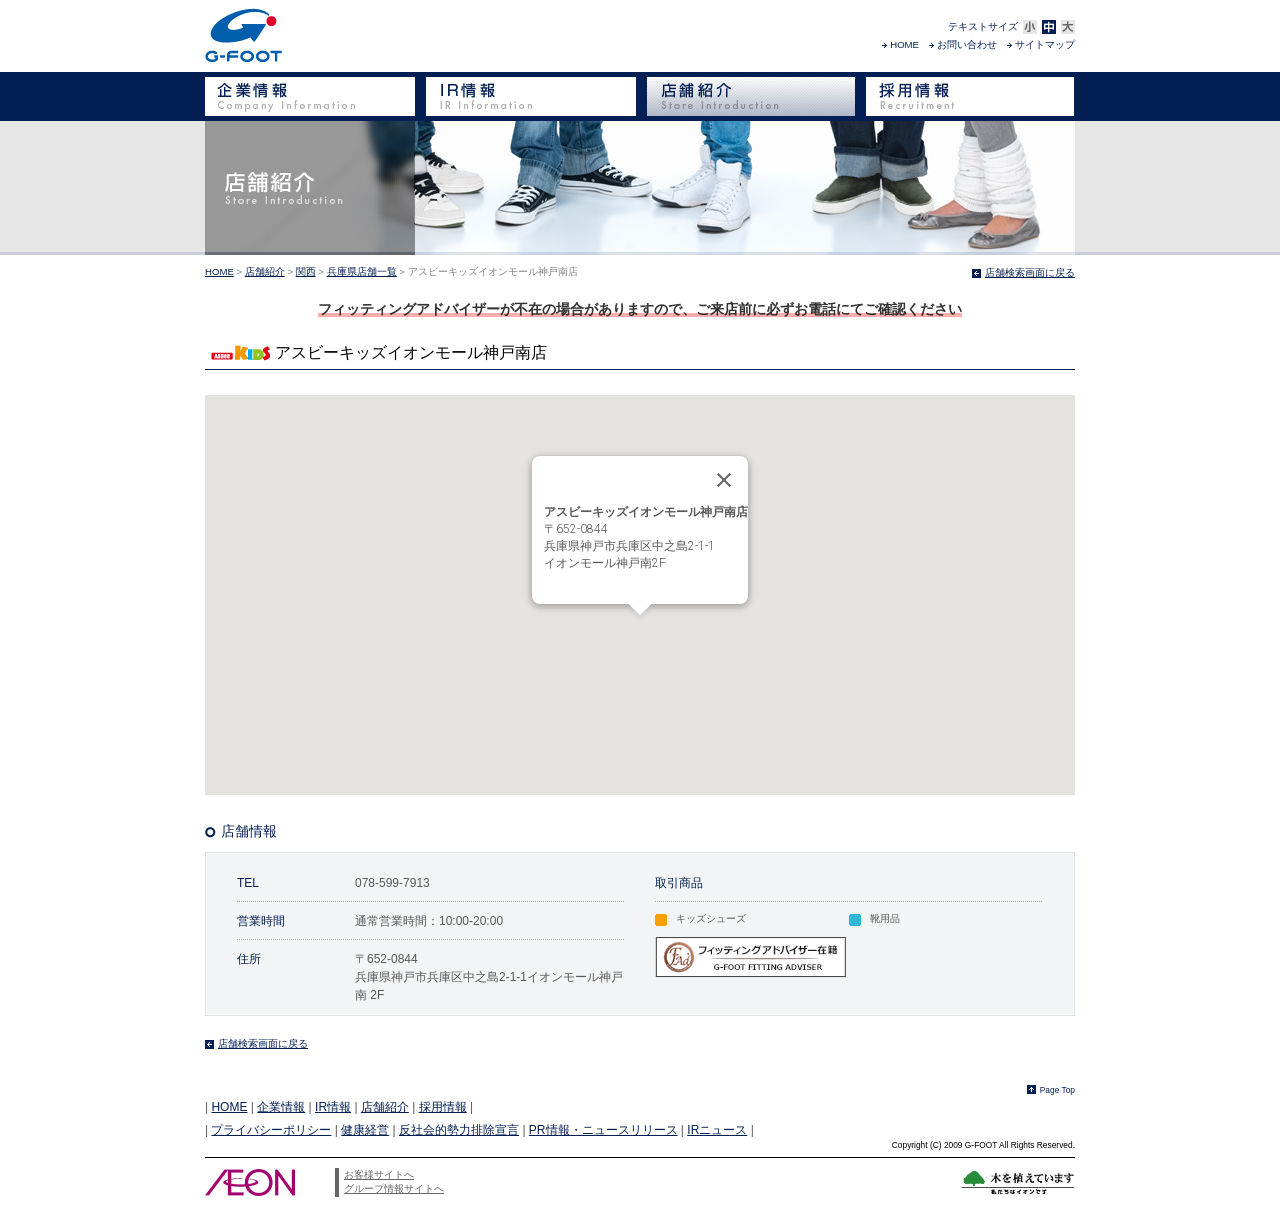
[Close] (724, 480)
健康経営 (365, 1130)
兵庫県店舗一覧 (362, 271)
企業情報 (281, 1107)
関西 (306, 271)
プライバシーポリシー (271, 1130)
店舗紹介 (265, 271)
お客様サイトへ (379, 1174)
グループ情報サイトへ (394, 1188)
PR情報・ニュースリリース (603, 1130)
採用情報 (443, 1107)
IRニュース (717, 1130)
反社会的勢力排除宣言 (459, 1130)
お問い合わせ (967, 44)
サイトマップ (1045, 44)
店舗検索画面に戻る (1030, 272)
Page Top (1057, 1090)
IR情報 (333, 1107)
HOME (904, 44)
